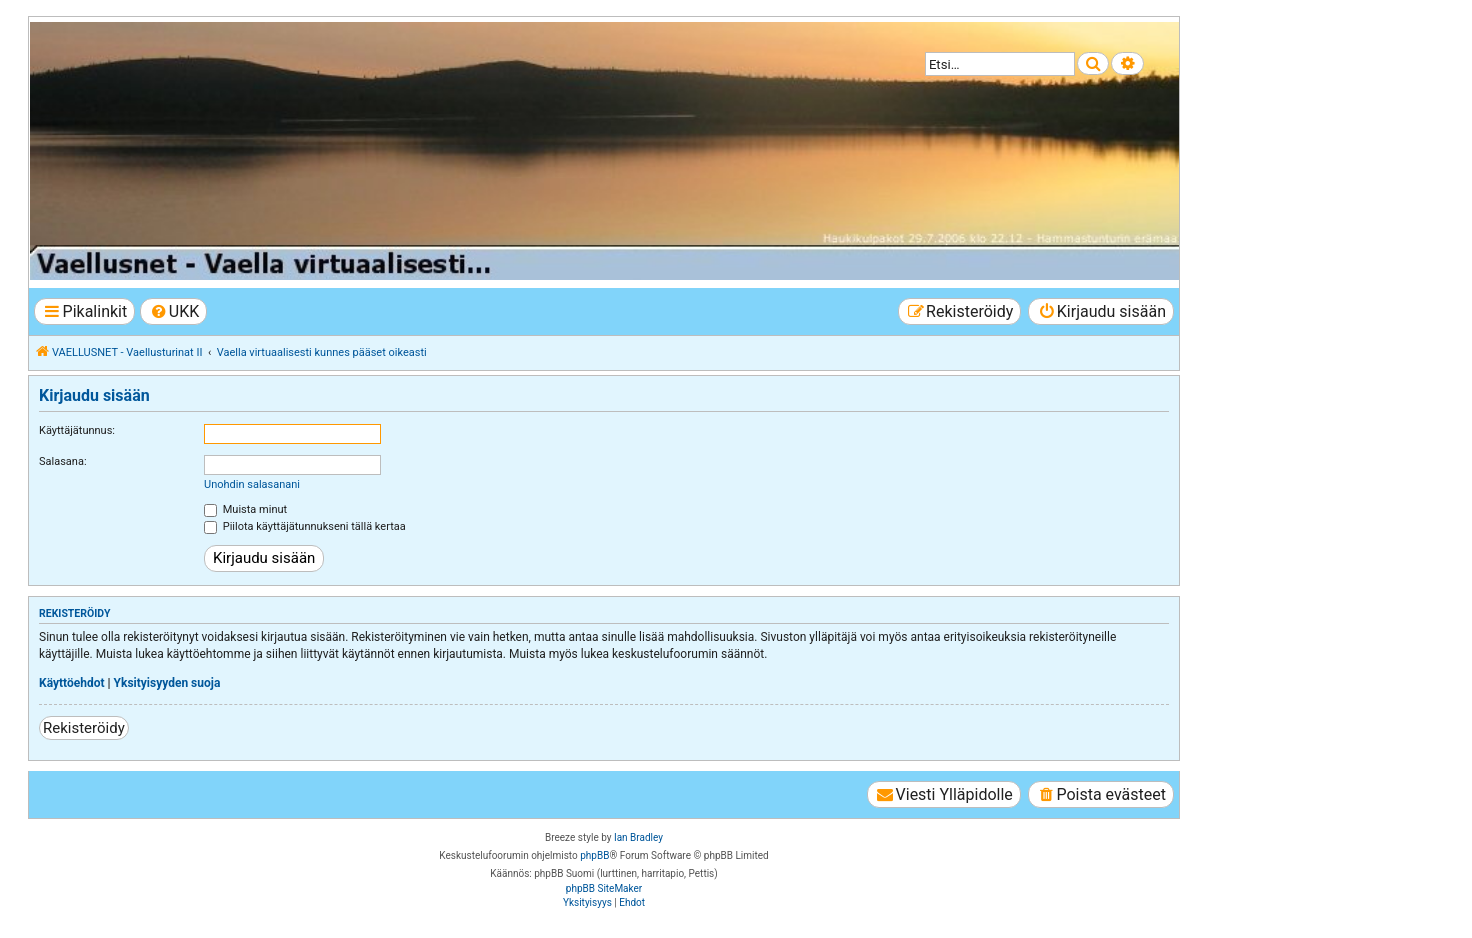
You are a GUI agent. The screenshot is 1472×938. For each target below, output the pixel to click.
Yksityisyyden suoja (167, 683)
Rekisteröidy (84, 728)
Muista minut (245, 509)
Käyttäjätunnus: (77, 430)
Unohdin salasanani (252, 484)
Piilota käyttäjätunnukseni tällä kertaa (305, 526)
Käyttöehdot (72, 683)
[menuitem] (173, 311)
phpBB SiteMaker (604, 888)
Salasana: (63, 461)
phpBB (594, 855)
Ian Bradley (638, 837)
